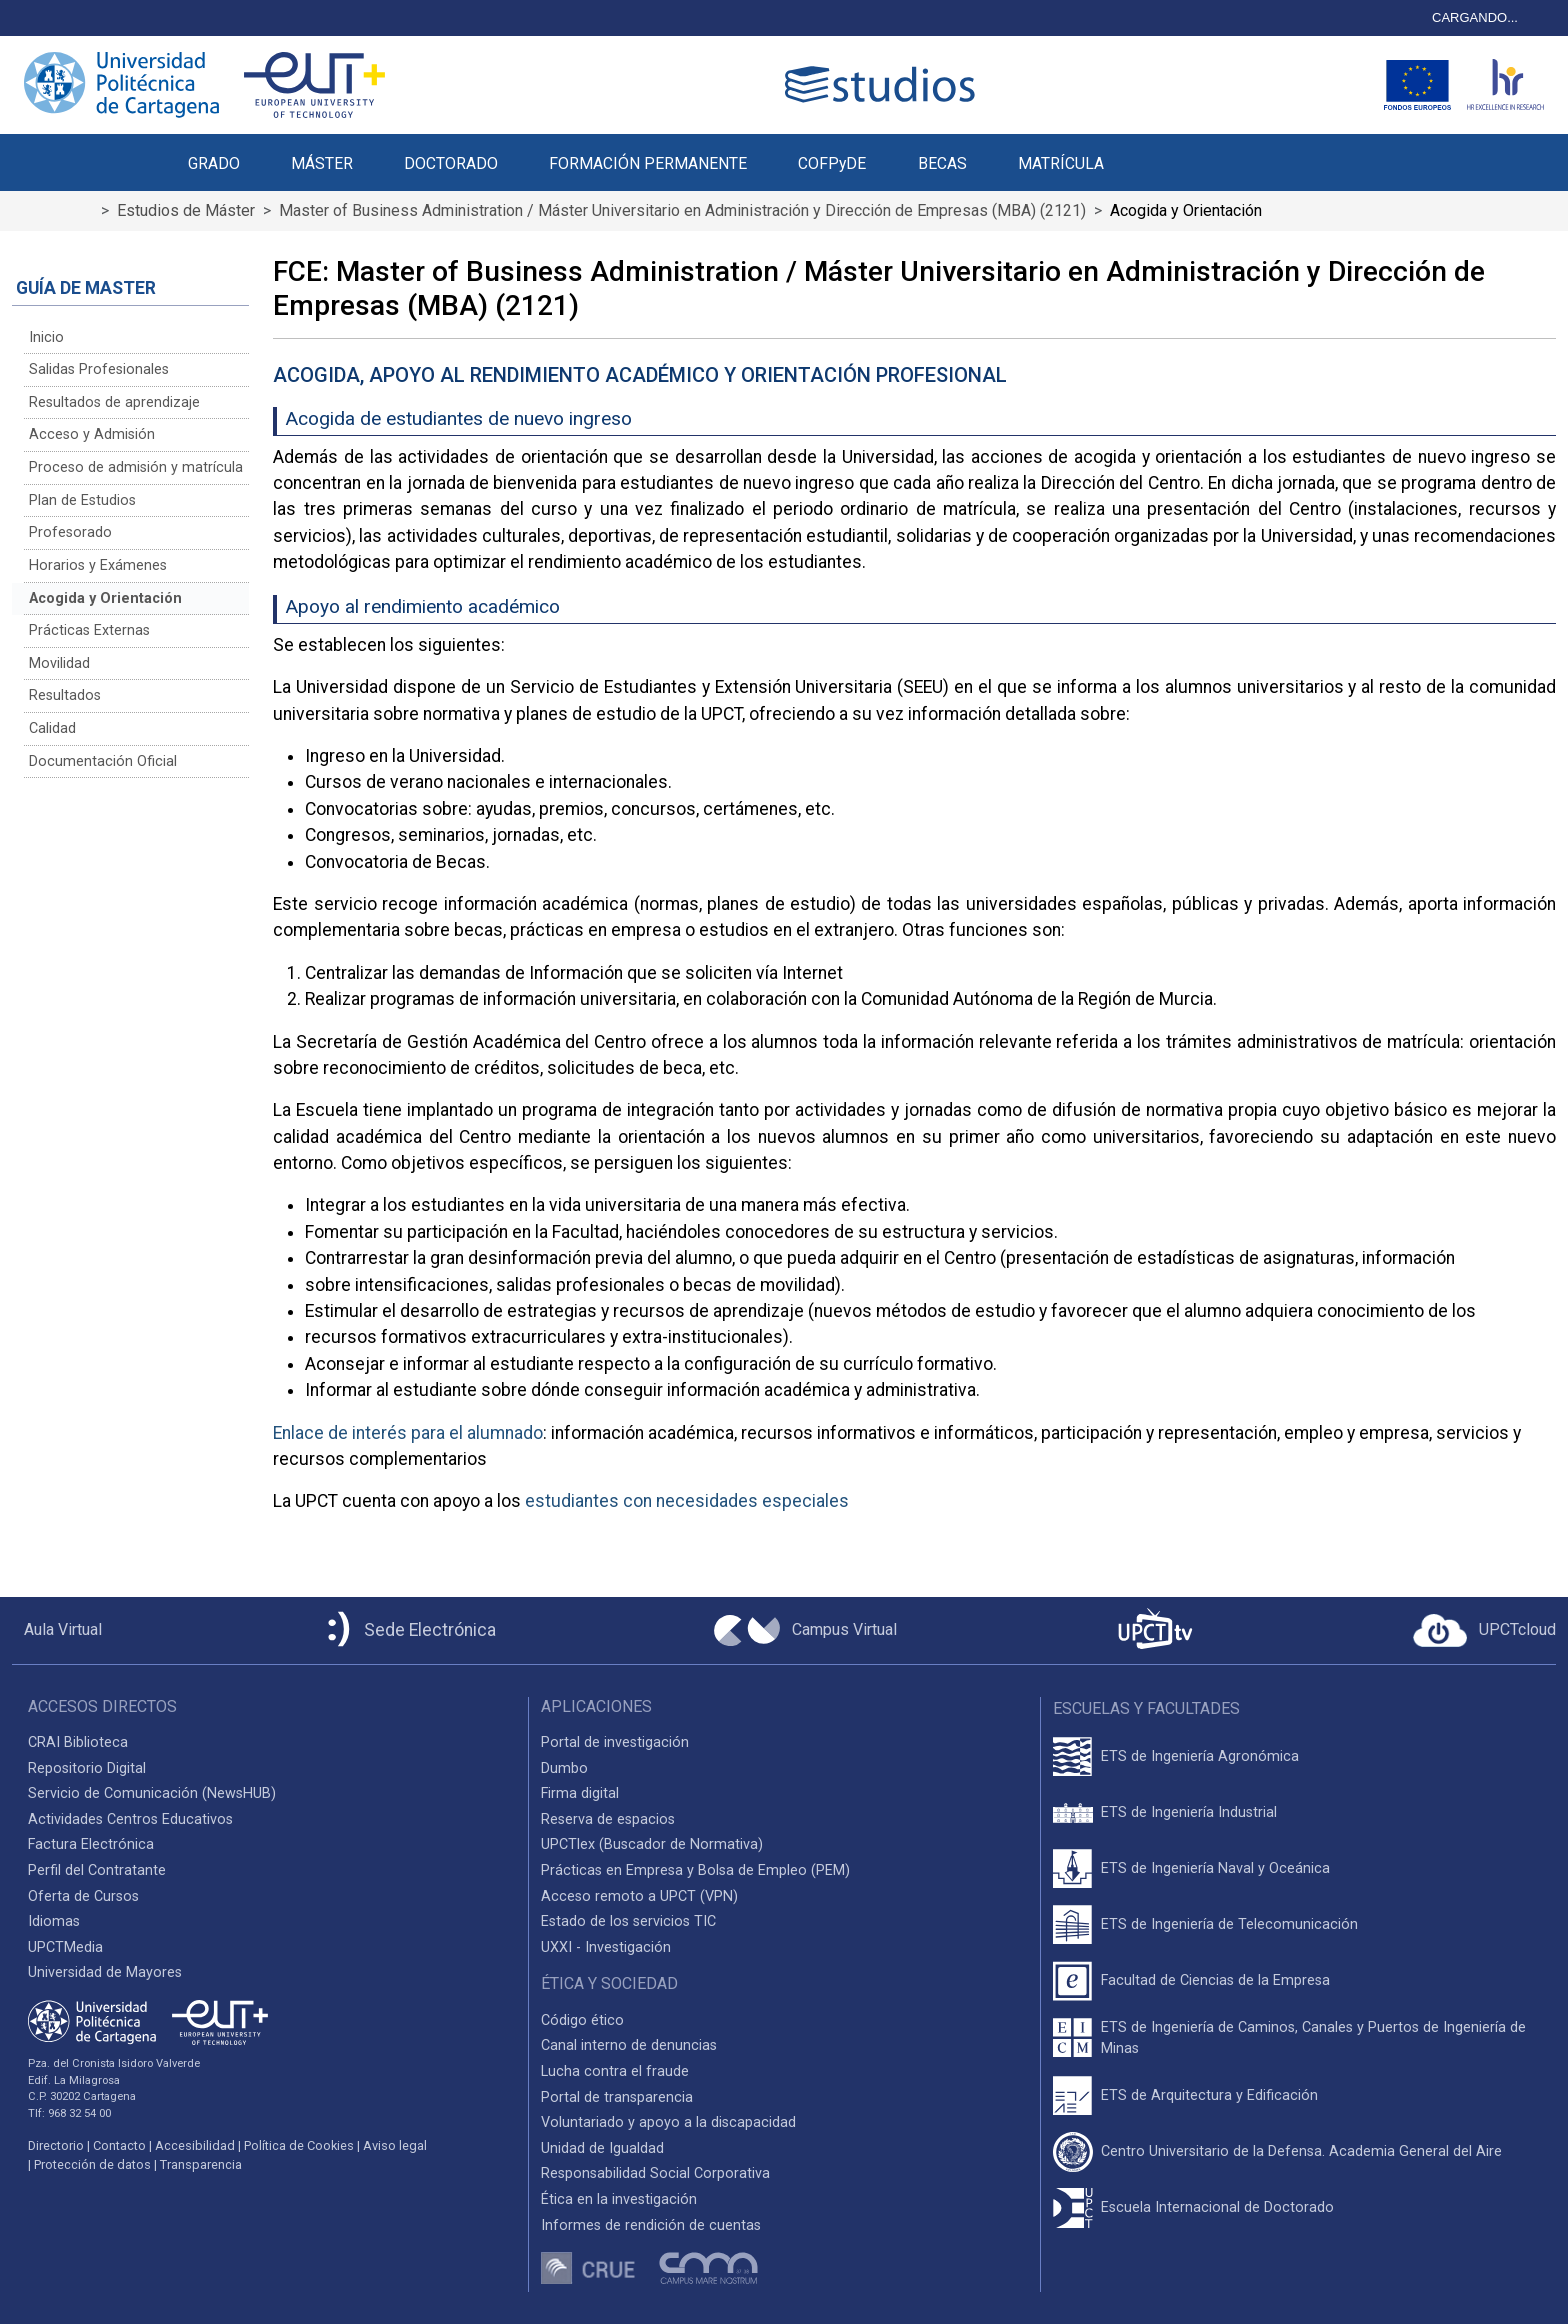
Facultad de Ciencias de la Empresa (1215, 1980)
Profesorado (70, 532)
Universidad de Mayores (105, 1972)
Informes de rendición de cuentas (651, 2225)
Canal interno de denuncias (629, 2045)
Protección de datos (92, 2164)
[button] (1154, 152)
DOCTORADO (451, 163)
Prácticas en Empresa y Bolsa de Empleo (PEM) (695, 1870)
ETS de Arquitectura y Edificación (1209, 2095)
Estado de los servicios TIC (628, 1921)
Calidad (52, 728)
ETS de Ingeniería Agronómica (1200, 1756)
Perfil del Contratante (97, 1870)
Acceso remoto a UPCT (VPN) (639, 1896)
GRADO (214, 163)
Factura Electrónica (91, 1844)
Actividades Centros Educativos (130, 1819)
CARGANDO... (1475, 17)
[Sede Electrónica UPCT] (408, 1630)
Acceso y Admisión (92, 434)
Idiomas (54, 1921)
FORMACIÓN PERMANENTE (648, 163)
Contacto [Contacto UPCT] (119, 2145)
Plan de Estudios (82, 500)
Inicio (46, 337)
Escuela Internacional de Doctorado (1217, 2207)
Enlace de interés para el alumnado (408, 1433)
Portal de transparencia (617, 2097)
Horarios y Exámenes (98, 565)
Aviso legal (395, 2145)
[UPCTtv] (1155, 1630)
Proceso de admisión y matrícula (136, 467)
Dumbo (564, 1768)
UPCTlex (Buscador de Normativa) (652, 1844)
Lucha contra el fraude (615, 2071)
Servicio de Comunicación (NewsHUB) (152, 1793)
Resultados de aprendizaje (114, 402)
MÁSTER (322, 163)
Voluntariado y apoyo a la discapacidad (668, 2122)
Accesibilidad (195, 2145)
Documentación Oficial (103, 761)
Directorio (56, 2145)
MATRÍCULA (1061, 163)
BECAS (942, 163)
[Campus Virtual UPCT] (805, 1631)
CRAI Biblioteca (78, 1742)
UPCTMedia (65, 1947)
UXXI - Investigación (606, 1947)
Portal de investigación (615, 1742)
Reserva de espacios (608, 1819)
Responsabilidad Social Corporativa (655, 2173)
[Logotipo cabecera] (884, 84)
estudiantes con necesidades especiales (687, 1501)
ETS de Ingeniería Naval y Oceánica (1215, 1868)
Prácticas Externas (89, 630)
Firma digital (580, 1793)
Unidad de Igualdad (602, 2148)
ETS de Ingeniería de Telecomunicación (1229, 1924)
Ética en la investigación (619, 2199)
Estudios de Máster (186, 210)
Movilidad (59, 663)
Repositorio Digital (87, 1768)
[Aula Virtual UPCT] (57, 1630)
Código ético (582, 2020)
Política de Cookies (299, 2145)
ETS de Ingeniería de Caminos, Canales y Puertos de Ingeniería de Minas (1313, 2038)
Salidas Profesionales (99, 369)
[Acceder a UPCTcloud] (1484, 1631)
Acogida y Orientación (105, 598)
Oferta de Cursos (83, 1896)
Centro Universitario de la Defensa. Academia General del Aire (1301, 2151)
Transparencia (201, 2164)
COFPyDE (832, 163)
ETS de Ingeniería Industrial (1189, 1812)
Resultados (65, 695)
